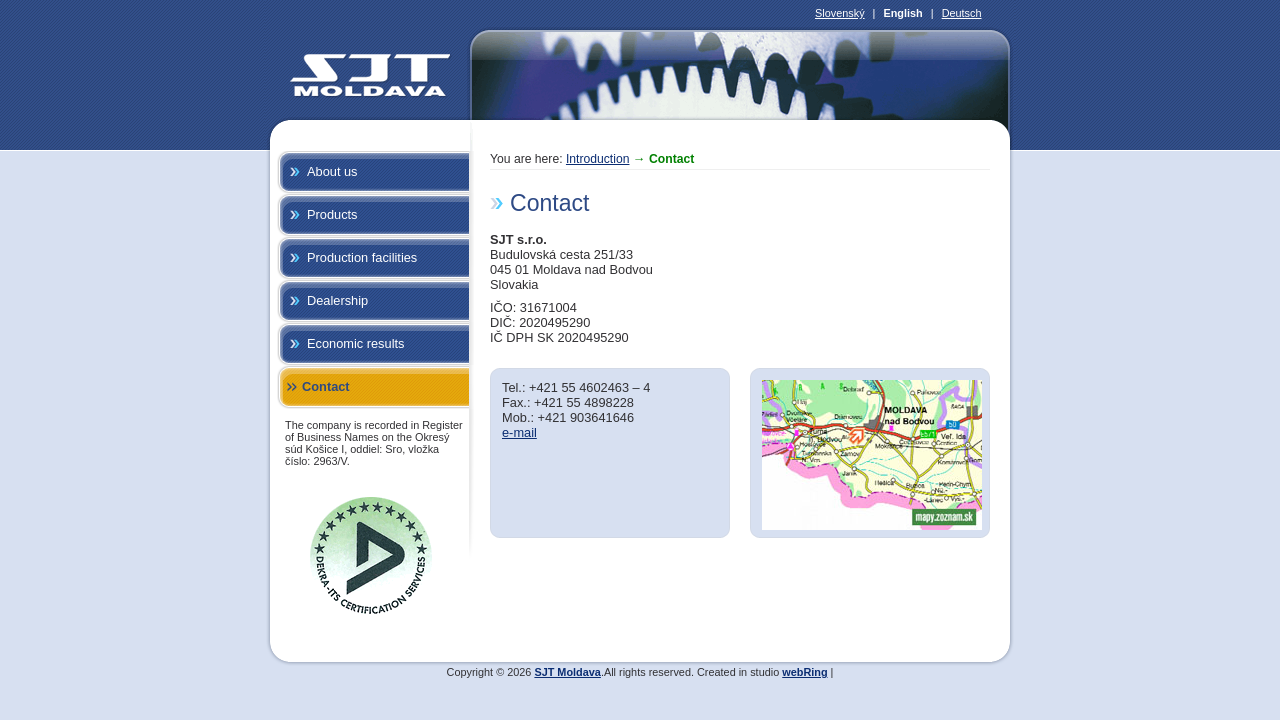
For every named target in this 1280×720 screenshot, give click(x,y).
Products (332, 214)
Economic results (355, 343)
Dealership (337, 300)
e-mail (519, 432)
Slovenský (840, 13)
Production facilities (362, 257)
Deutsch (962, 13)
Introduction (598, 159)
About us (332, 171)
